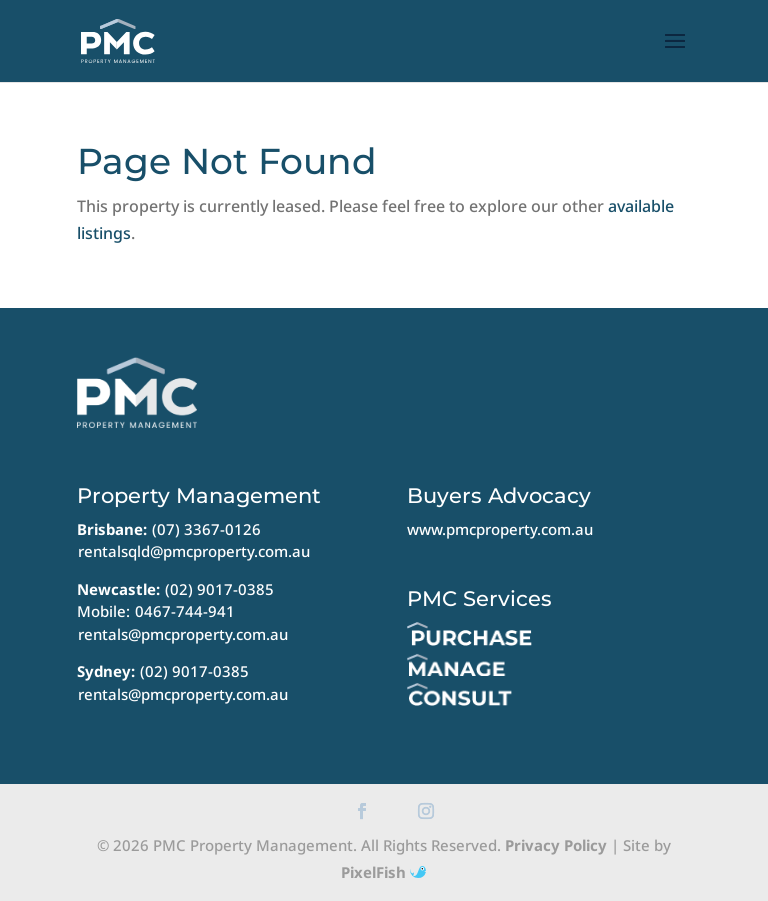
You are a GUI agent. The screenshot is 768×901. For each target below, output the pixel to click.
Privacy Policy (556, 845)
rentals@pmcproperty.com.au (183, 634)
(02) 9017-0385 (219, 589)
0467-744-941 (185, 611)
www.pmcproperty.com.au (500, 529)
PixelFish (383, 872)
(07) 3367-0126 (206, 529)
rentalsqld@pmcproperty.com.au (194, 551)
